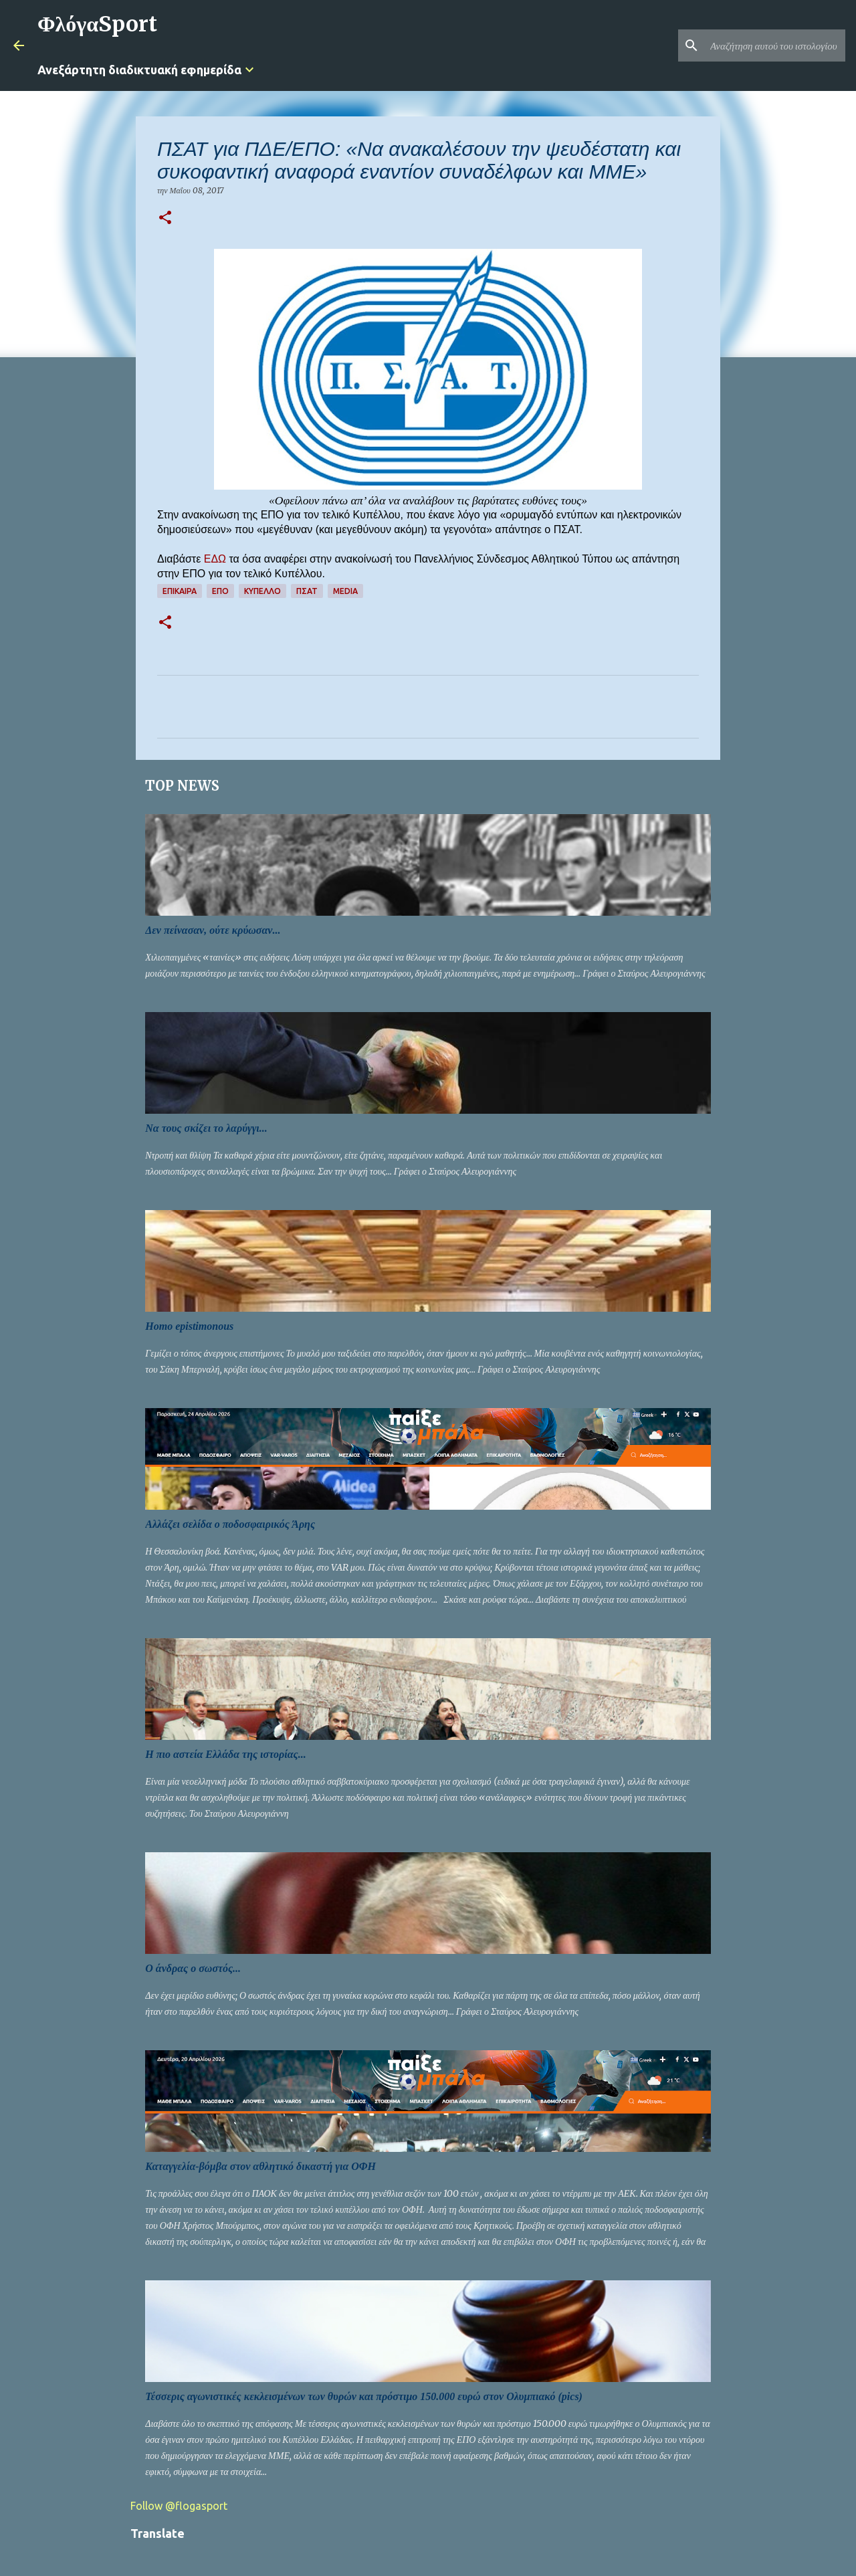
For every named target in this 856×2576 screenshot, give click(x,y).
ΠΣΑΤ (307, 591)
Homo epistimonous (189, 1326)
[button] (165, 218)
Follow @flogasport (178, 2506)
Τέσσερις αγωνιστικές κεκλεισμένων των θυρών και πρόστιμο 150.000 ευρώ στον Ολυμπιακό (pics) (363, 2396)
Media (345, 591)
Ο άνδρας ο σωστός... (193, 1968)
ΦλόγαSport (97, 24)
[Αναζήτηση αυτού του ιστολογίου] (775, 45)
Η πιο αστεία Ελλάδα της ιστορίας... (225, 1754)
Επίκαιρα (180, 591)
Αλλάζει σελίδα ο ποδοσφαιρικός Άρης (230, 1524)
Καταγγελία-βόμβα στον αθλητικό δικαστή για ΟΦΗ (260, 2166)
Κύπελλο (262, 591)
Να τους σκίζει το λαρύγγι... (206, 1128)
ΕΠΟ (220, 591)
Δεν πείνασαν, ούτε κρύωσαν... (212, 930)
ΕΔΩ (215, 559)
